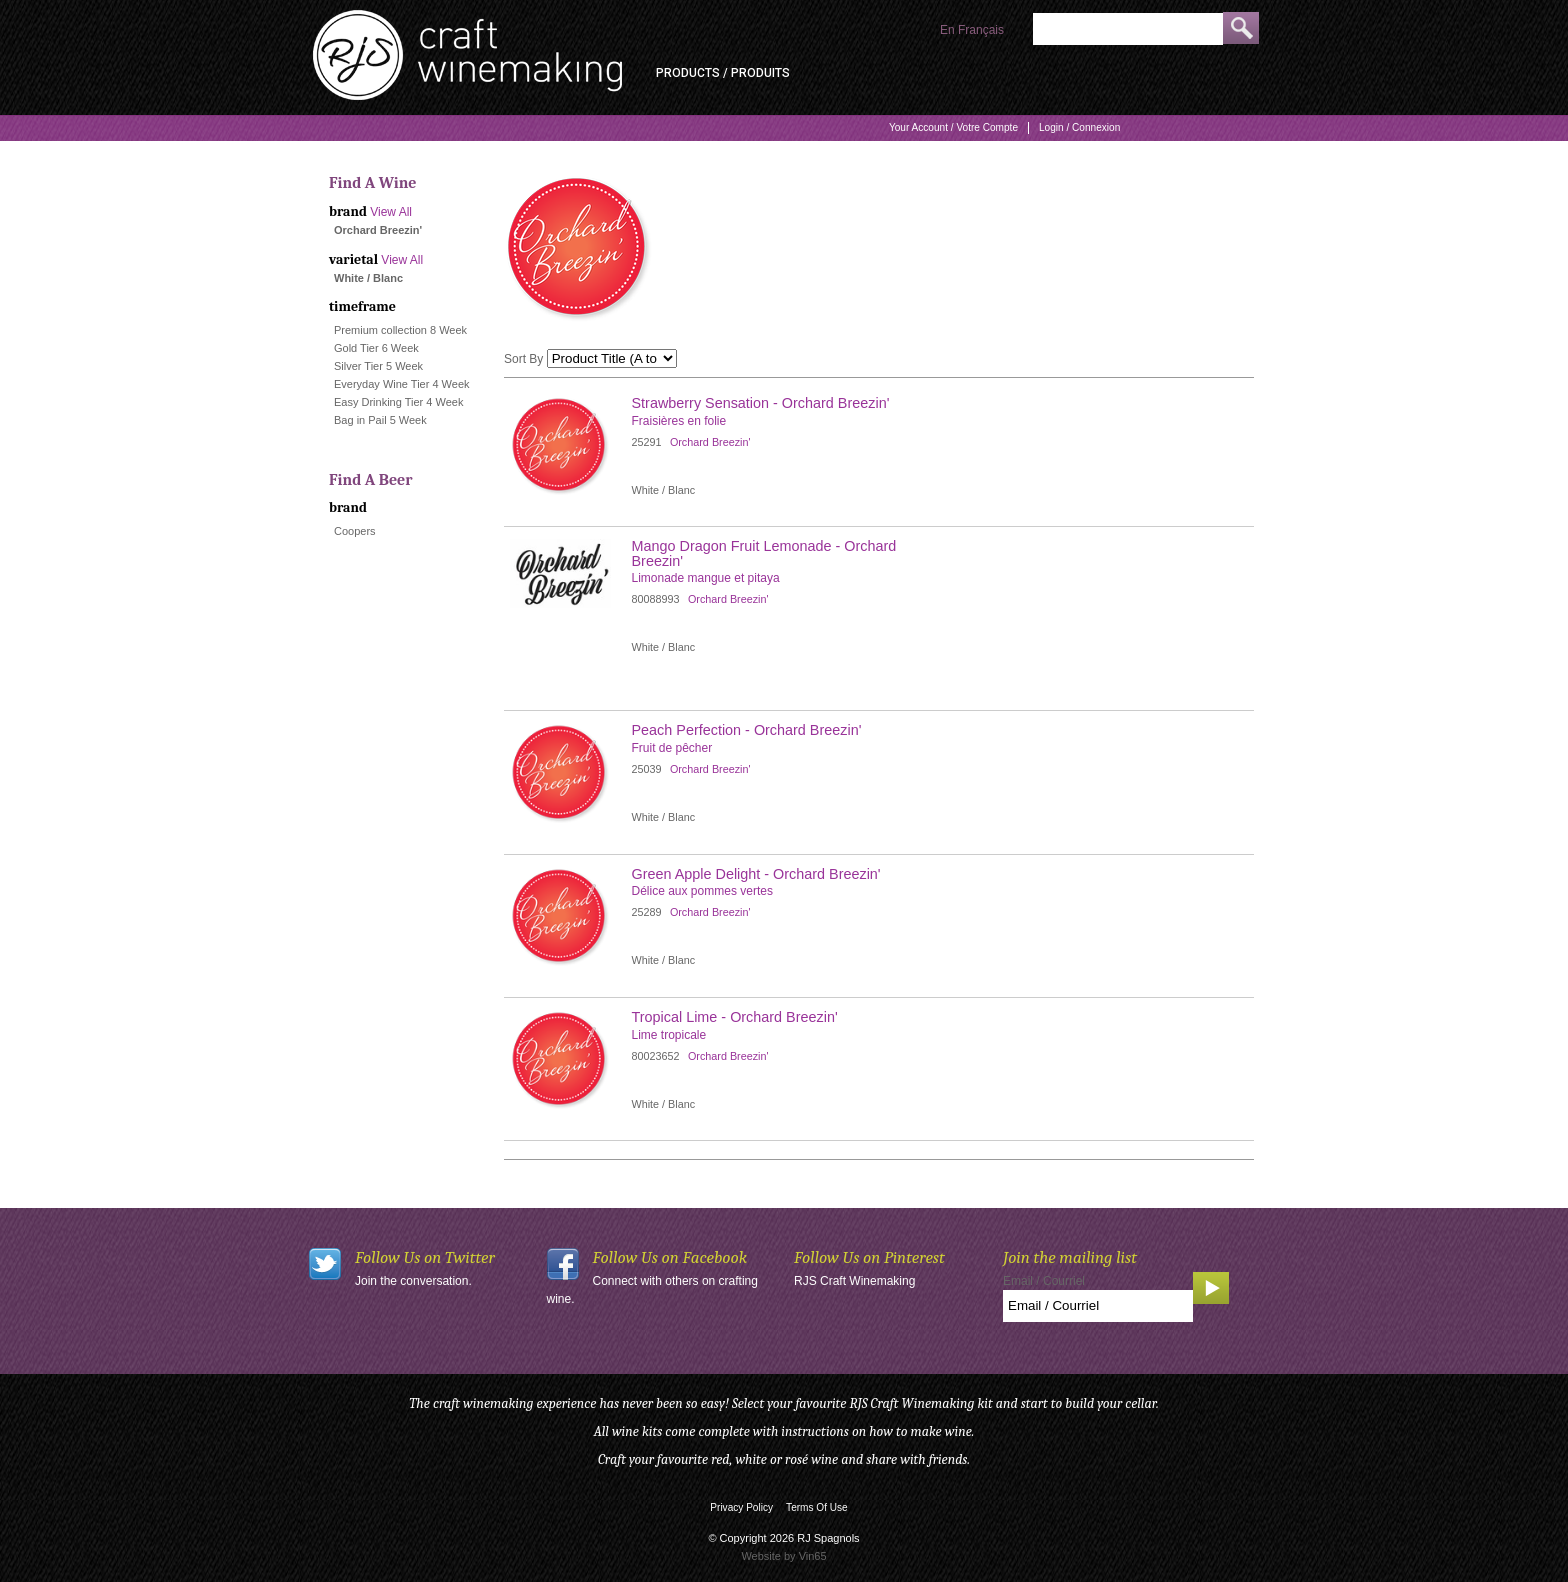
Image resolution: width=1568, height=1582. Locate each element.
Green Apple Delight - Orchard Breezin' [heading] (756, 874)
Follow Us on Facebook (670, 1257)
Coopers (355, 531)
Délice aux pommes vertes (702, 891)
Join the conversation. (413, 1281)
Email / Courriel (1044, 1281)
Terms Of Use (817, 1507)
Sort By (523, 359)
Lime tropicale (669, 1035)
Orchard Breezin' (710, 442)
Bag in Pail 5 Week (380, 420)
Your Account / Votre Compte (953, 127)
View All (391, 212)
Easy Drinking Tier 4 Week (398, 402)
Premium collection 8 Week (400, 330)
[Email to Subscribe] (1098, 1306)
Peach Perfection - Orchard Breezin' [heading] (747, 730)
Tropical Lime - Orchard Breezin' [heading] (735, 1017)
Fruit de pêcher (672, 748)
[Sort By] (612, 358)
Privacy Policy (741, 1507)
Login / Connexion (1079, 127)
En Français (972, 30)
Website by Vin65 (783, 1556)
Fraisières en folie (679, 421)
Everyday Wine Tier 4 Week (402, 384)
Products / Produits (723, 73)
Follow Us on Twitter (425, 1257)
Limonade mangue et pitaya (706, 578)
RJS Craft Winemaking (854, 1281)
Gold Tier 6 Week (376, 348)
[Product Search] (1128, 29)
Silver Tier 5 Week (378, 366)
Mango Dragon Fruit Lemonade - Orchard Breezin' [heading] (764, 553)
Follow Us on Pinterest (869, 1257)
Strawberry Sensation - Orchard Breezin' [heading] (761, 403)
